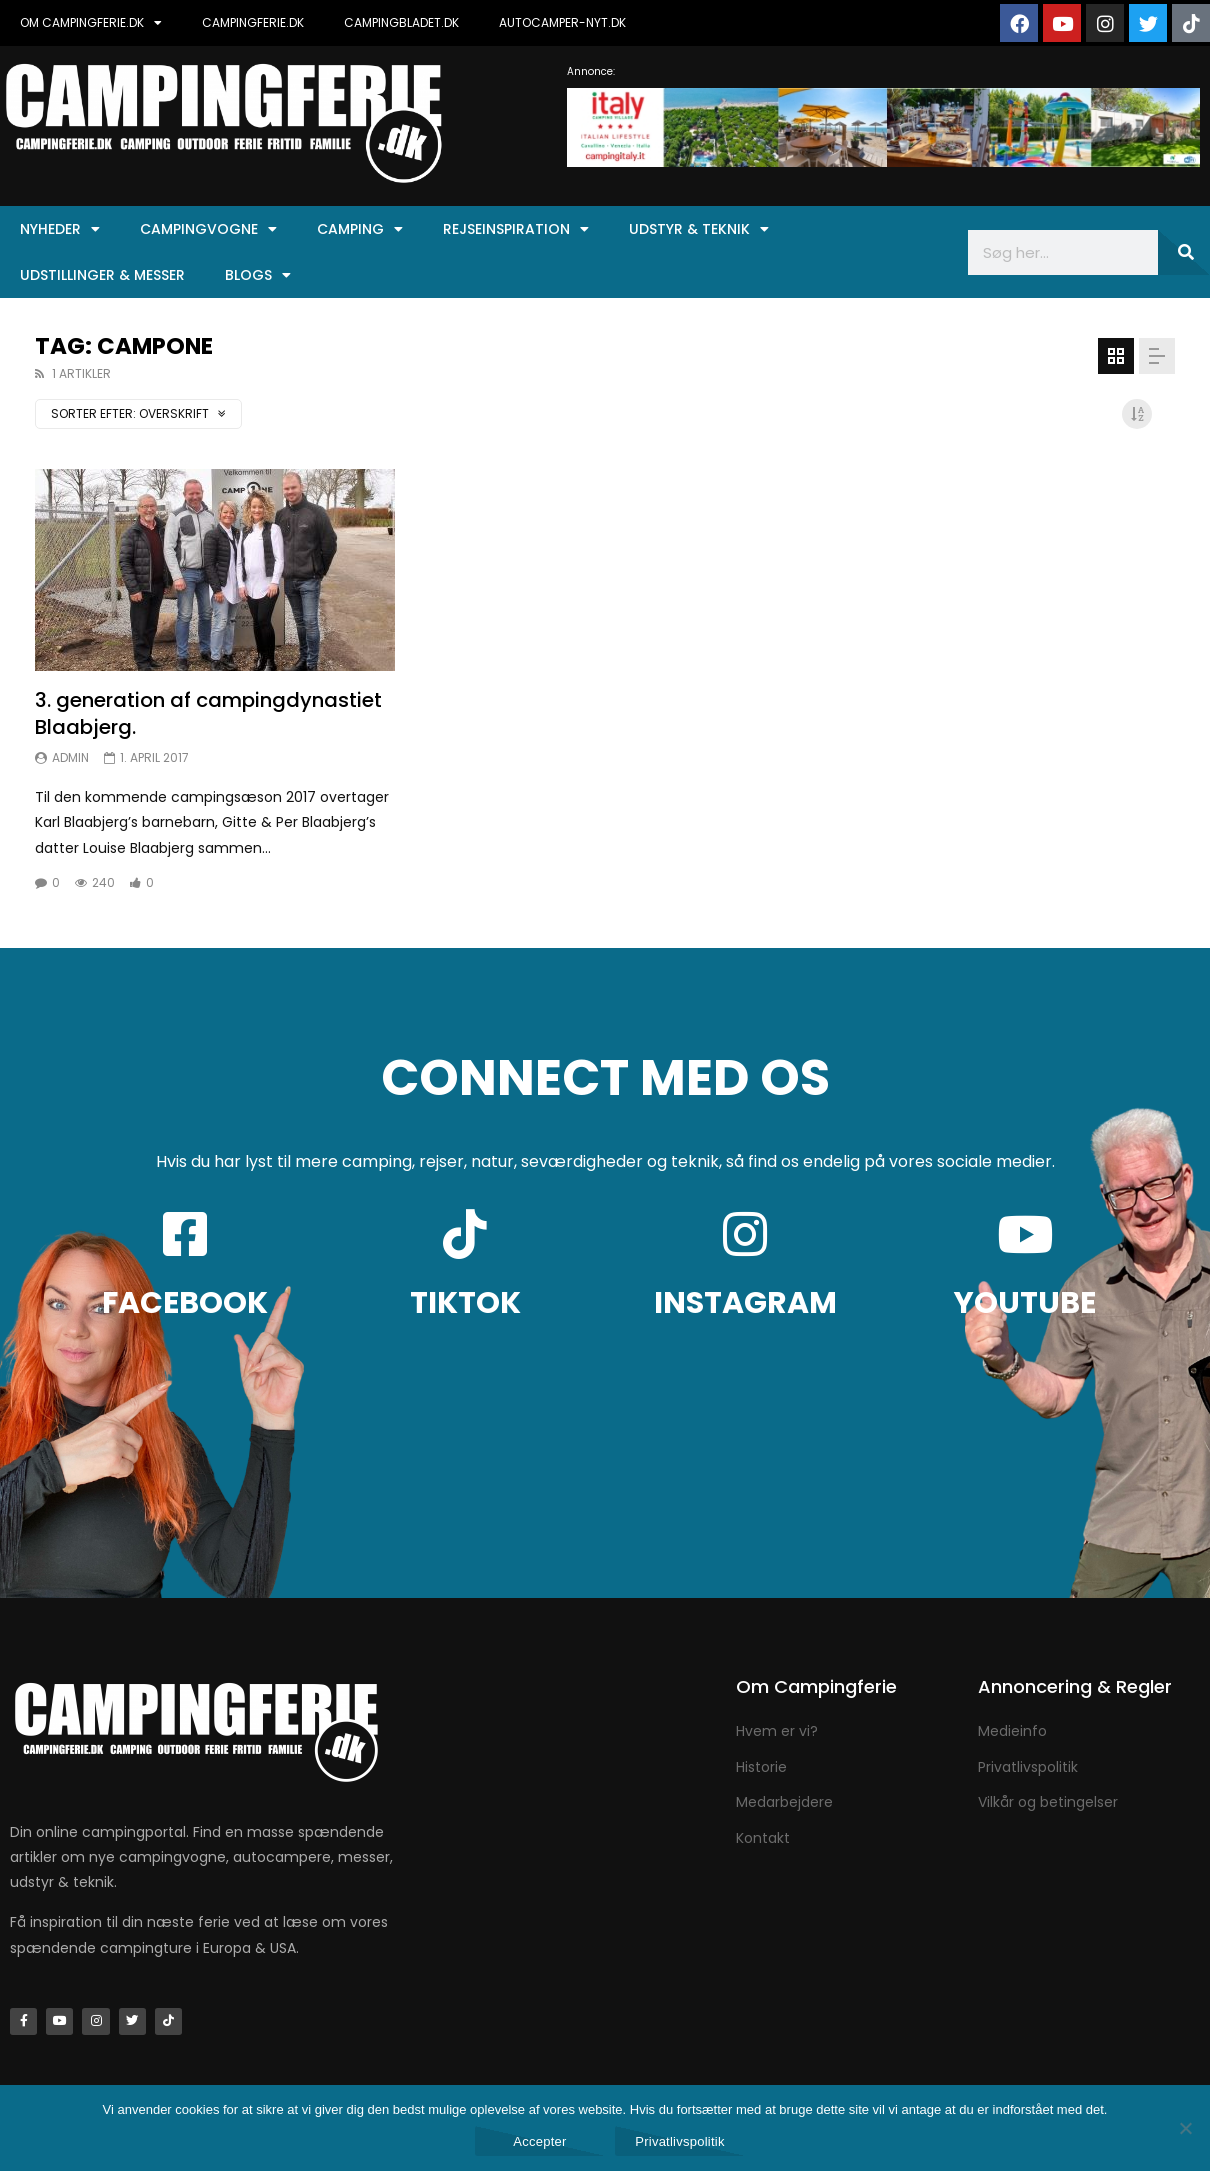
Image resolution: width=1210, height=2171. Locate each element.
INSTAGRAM (745, 1303)
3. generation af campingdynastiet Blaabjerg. (208, 713)
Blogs (258, 275)
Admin (70, 757)
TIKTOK (465, 1303)
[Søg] (1184, 252)
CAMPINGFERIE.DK (253, 22)
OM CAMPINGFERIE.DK (91, 23)
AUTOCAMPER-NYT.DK (562, 22)
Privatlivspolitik (680, 2141)
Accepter (539, 2141)
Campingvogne (208, 229)
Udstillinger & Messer (102, 275)
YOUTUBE (1025, 1303)
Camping (360, 229)
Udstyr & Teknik (699, 229)
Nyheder (60, 229)
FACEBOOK (185, 1303)
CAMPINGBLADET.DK (401, 22)
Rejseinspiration (516, 229)
